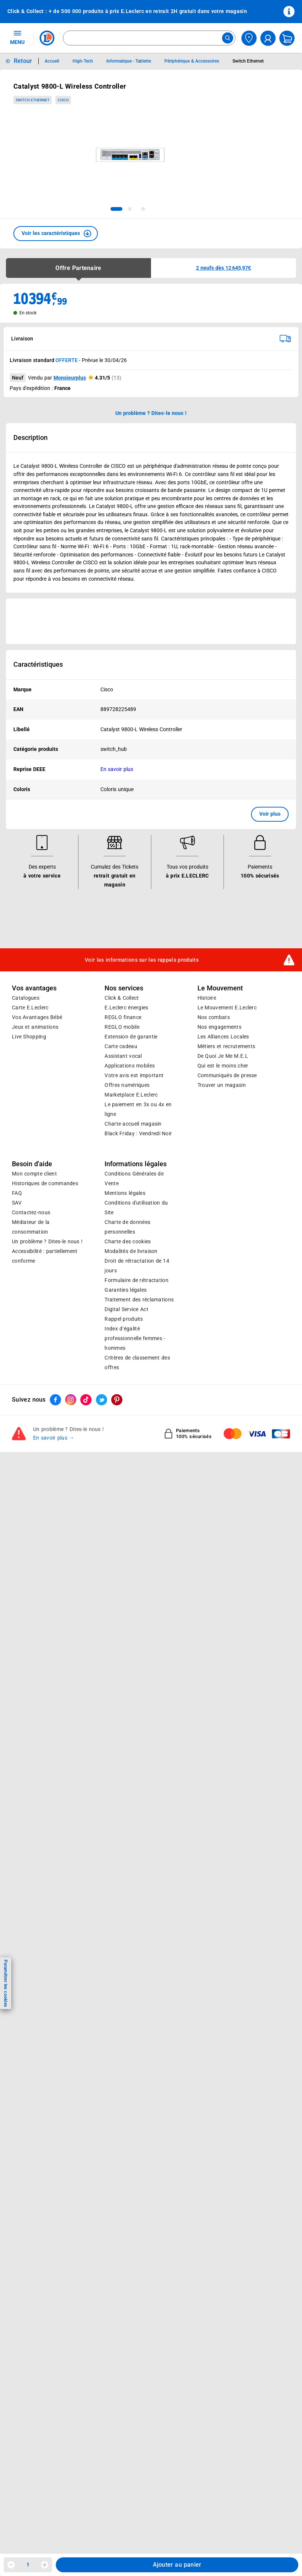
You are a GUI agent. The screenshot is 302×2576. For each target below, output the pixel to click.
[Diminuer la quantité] (11, 2565)
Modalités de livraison (131, 1251)
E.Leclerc (131, 1095)
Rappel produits (124, 1319)
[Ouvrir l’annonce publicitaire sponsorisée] (151, 621)
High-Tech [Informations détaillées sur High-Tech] (83, 61)
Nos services (124, 988)
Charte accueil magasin (133, 1124)
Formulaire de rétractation (136, 1280)
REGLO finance (123, 1017)
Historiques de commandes (45, 1183)
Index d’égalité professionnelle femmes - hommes (135, 1338)
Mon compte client (34, 1174)
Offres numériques (127, 1085)
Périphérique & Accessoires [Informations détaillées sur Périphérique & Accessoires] (191, 61)
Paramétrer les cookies (5, 1983)
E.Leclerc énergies (126, 1008)
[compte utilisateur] (268, 38)
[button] (55, 233)
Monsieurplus (70, 377)
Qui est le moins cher (222, 1066)
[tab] (116, 209)
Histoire (206, 998)
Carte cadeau (121, 1046)
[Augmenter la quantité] (44, 2565)
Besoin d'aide (32, 1164)
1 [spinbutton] (27, 2564)
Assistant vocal (123, 1056)
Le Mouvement (220, 988)
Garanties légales (126, 1290)
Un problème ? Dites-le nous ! (47, 1241)
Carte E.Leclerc (30, 1008)
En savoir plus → (53, 1438)
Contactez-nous (31, 1212)
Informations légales (136, 1164)
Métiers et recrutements (226, 1046)
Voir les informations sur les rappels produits (142, 959)
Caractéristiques (38, 664)
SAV (17, 1203)
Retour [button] (23, 61)
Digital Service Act (126, 1309)
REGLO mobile (122, 1027)
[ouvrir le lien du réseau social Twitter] (101, 1399)
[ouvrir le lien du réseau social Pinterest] (116, 1399)
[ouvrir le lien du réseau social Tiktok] (85, 1399)
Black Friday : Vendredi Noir (138, 1133)
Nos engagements (219, 1027)
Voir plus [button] (269, 814)
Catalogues (25, 998)
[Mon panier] (287, 38)
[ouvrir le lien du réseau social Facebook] (55, 1399)
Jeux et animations (35, 1027)
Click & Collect (122, 998)
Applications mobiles (130, 1066)
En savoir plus (116, 769)
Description (30, 437)
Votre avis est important (134, 1075)
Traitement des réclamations (139, 1300)
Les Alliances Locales (223, 1037)
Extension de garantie (131, 1037)
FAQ (17, 1193)
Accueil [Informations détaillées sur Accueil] (52, 61)
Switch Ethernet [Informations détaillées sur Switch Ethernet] (248, 61)
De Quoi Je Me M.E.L (222, 1056)
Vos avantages (34, 988)
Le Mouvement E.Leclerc (227, 1008)
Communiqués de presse (227, 1075)
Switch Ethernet (32, 100)
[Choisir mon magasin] (249, 38)
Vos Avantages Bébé (37, 1017)
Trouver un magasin (221, 1085)
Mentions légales (125, 1193)
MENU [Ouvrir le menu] (17, 37)
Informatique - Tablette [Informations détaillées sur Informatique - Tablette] (128, 61)
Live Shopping (29, 1037)
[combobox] (149, 38)
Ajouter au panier (177, 2564)
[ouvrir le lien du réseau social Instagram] (70, 1399)
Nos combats (213, 1017)
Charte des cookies (128, 1241)
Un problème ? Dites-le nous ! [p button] (151, 413)
